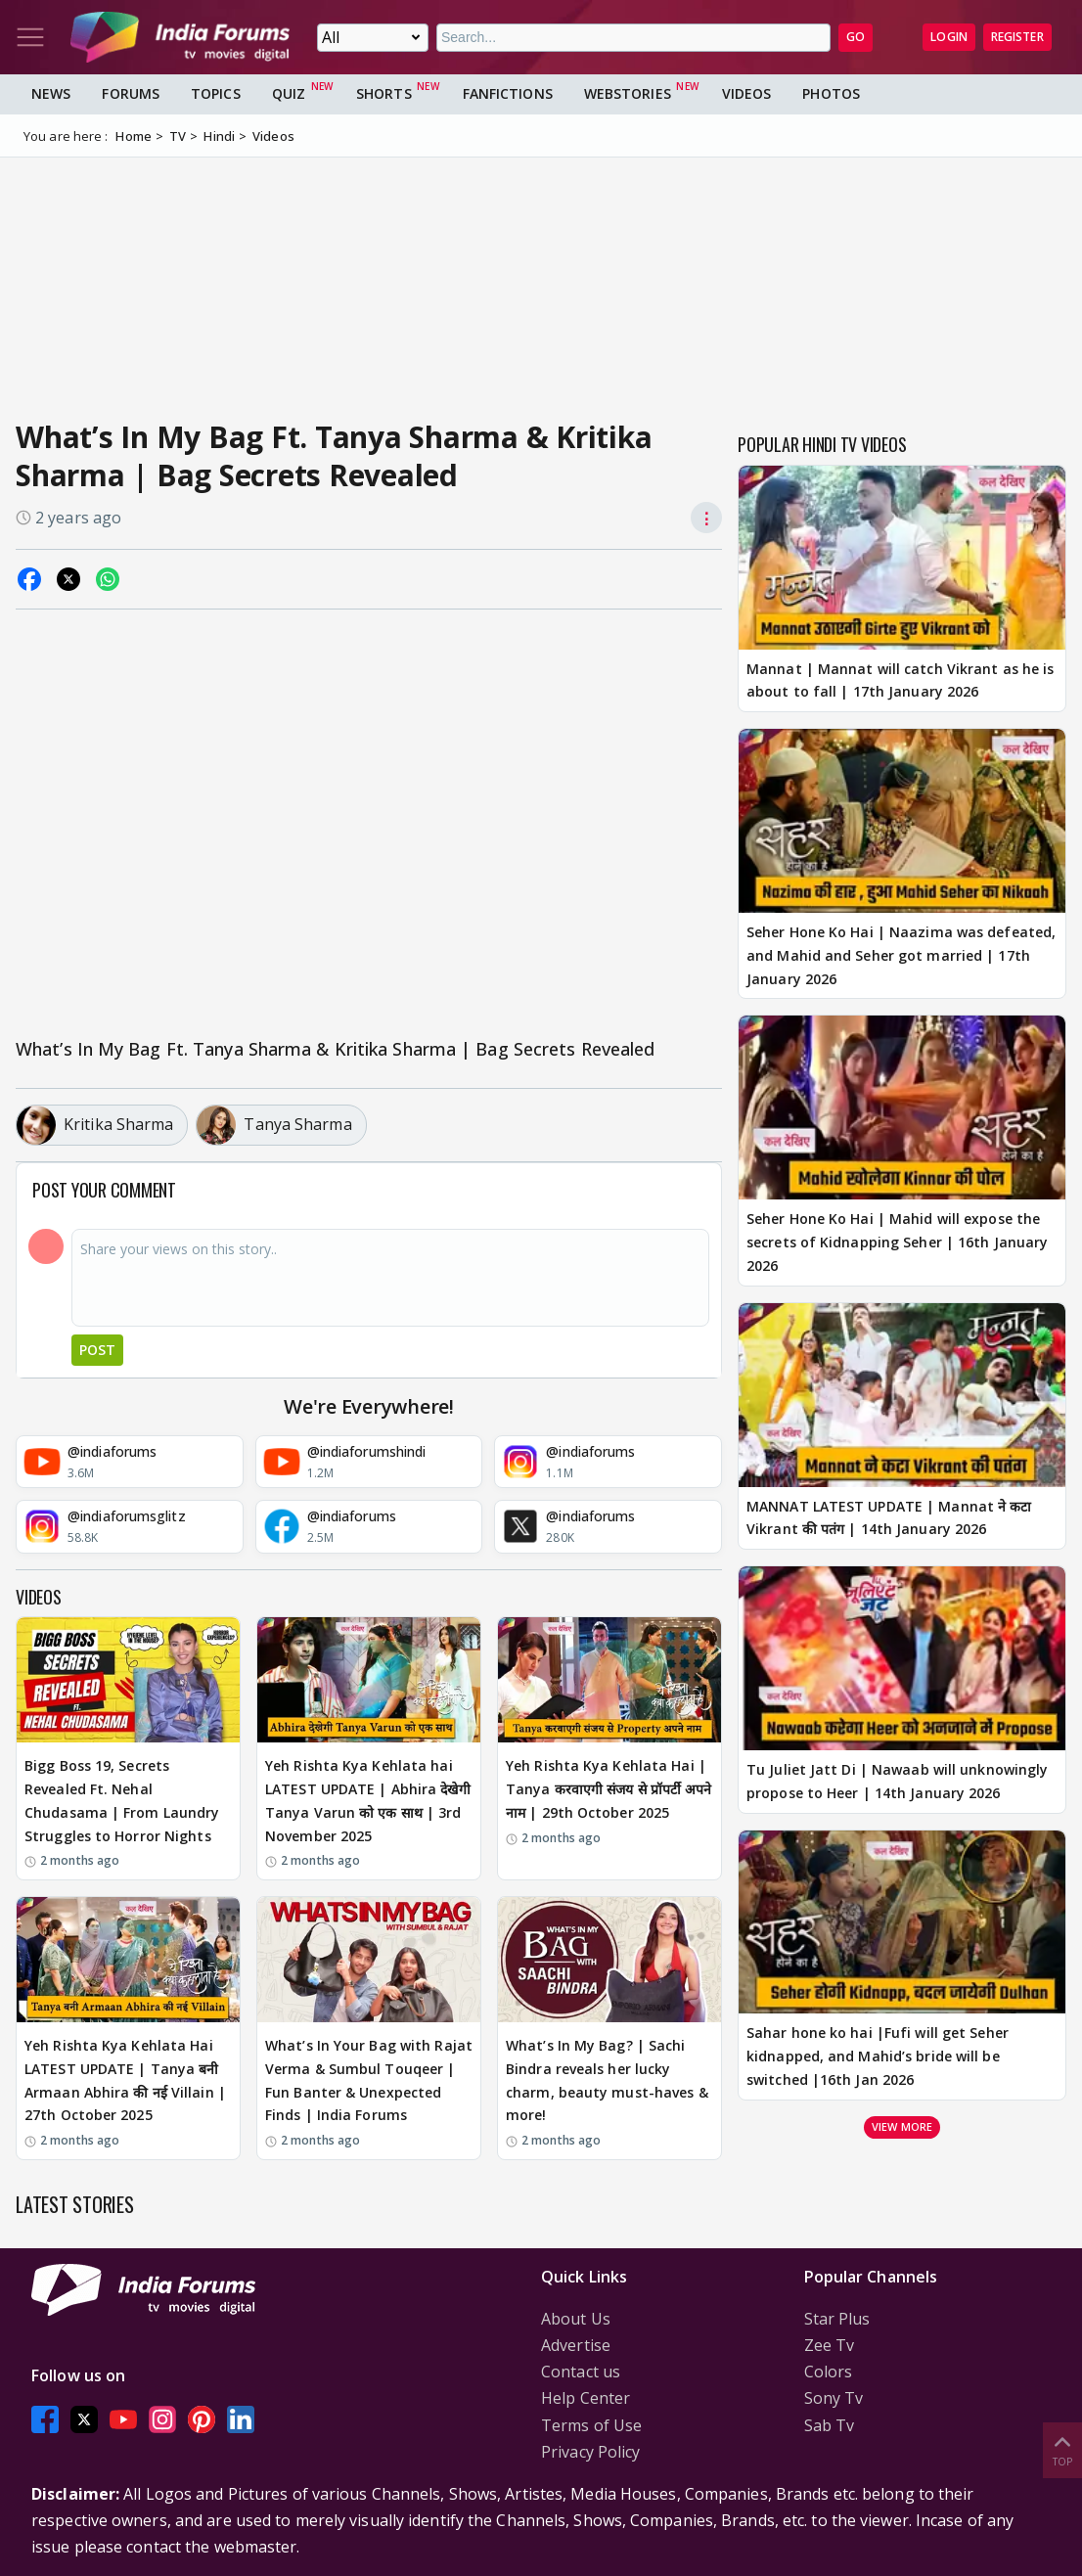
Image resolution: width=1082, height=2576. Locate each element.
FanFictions (508, 93)
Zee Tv (829, 2345)
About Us (575, 2318)
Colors (828, 2371)
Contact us (580, 2371)
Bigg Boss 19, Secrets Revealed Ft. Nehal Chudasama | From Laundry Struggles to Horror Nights (121, 1800)
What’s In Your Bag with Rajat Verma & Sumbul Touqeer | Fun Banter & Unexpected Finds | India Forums (369, 2080)
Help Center (585, 2398)
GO (855, 36)
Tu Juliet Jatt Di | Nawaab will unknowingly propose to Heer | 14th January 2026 (897, 1781)
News (50, 93)
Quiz (288, 93)
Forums (130, 93)
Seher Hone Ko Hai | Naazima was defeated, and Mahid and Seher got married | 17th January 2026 (901, 955)
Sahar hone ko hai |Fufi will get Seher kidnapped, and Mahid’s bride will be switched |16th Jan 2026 (877, 2056)
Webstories (627, 93)
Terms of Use (591, 2425)
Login (949, 36)
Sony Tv (834, 2398)
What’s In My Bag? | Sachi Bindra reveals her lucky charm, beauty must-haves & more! (607, 2080)
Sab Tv (829, 2425)
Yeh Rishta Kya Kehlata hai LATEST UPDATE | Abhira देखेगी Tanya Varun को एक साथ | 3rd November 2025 (368, 1800)
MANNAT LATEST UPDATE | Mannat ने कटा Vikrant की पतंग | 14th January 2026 (888, 1518)
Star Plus (837, 2318)
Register (1017, 36)
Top (1062, 2449)
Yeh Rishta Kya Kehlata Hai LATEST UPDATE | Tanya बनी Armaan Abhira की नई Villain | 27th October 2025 (125, 2080)
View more (902, 2126)
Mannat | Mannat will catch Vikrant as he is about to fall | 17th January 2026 (900, 680)
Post (97, 1349)
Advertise (575, 2345)
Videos (747, 93)
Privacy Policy (590, 2452)
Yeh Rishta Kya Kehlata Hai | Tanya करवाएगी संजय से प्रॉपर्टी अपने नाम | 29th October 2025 (609, 1789)
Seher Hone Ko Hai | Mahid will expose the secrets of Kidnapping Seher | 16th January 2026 (897, 1242)
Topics (216, 93)
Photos (831, 93)
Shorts (384, 93)
